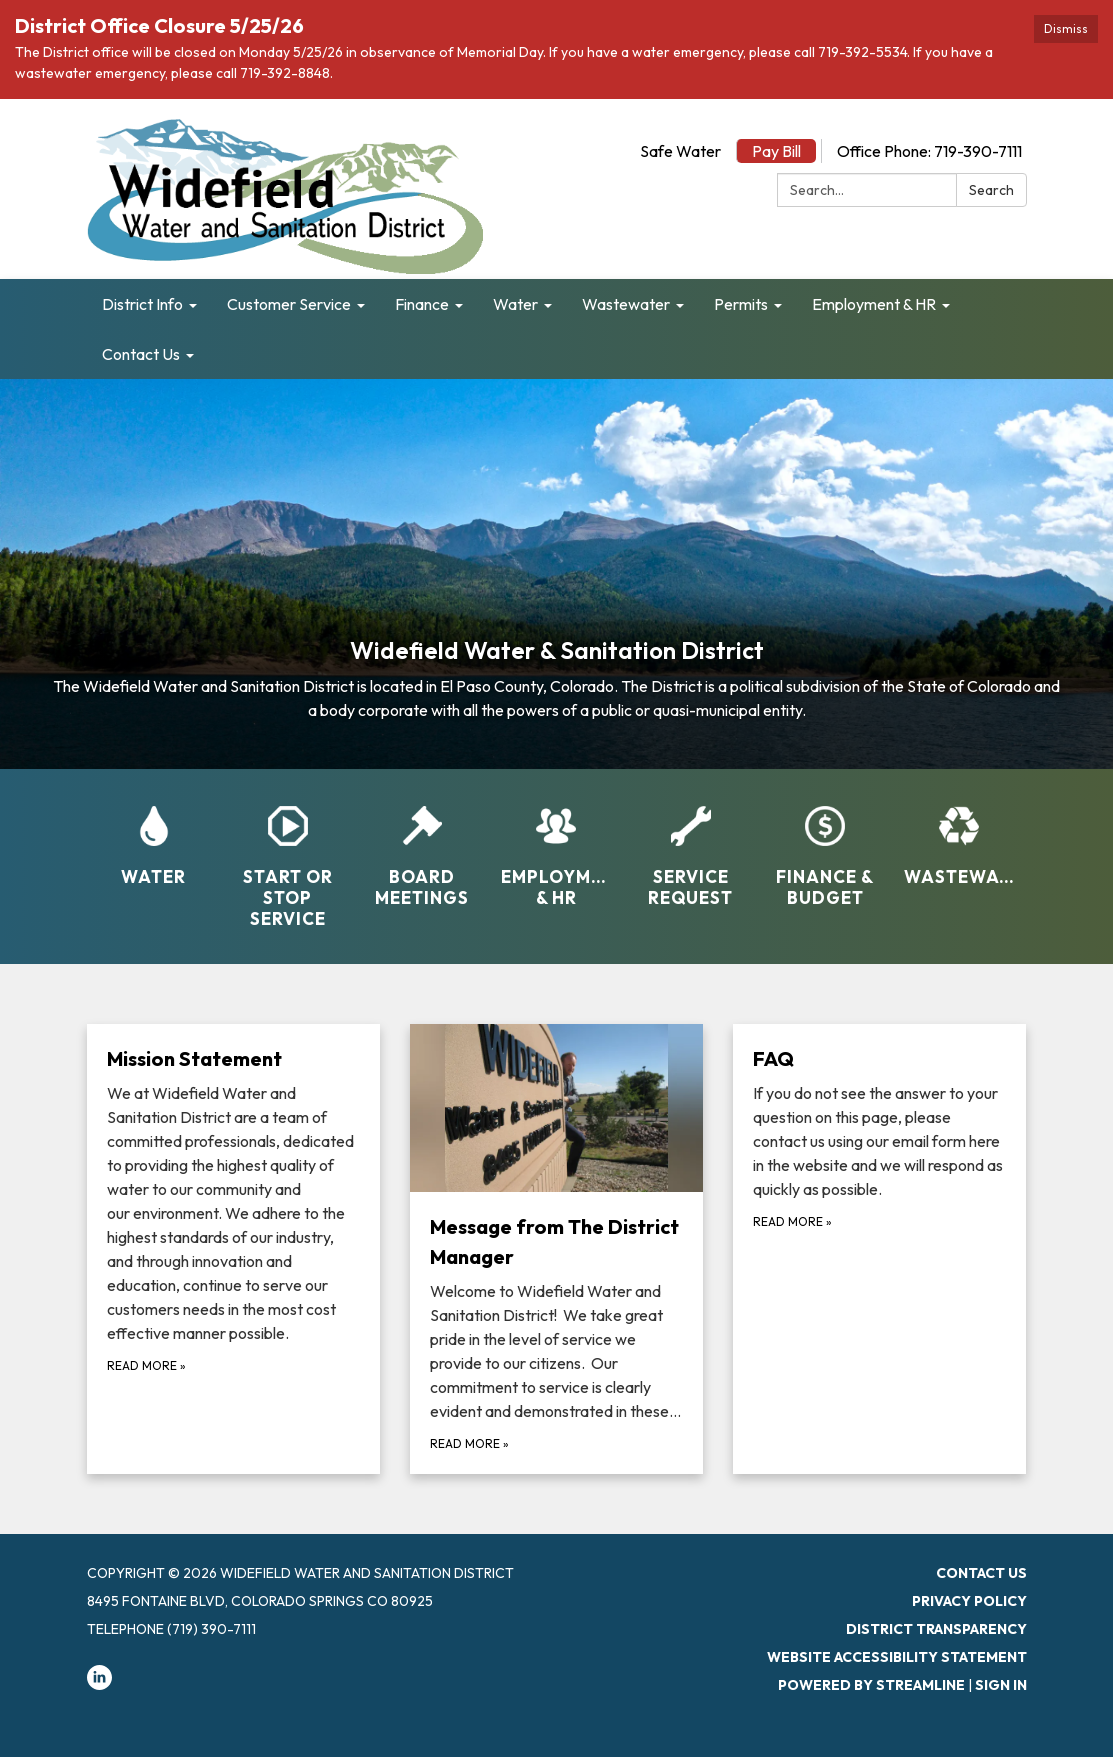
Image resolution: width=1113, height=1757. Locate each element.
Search (991, 190)
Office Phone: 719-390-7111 (929, 151)
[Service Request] (691, 844)
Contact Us (981, 1573)
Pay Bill (776, 151)
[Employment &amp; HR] (556, 844)
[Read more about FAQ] (879, 1248)
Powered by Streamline (871, 1685)
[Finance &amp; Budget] (825, 844)
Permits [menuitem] (741, 304)
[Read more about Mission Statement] (233, 1248)
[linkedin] (99, 1685)
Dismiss (1066, 28)
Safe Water (680, 151)
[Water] (154, 833)
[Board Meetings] (422, 844)
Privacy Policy (969, 1601)
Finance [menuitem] (422, 304)
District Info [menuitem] (142, 304)
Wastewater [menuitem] (626, 304)
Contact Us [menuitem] (141, 354)
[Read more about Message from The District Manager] (556, 1248)
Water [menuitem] (515, 304)
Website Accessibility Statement (897, 1657)
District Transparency (936, 1629)
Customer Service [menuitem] (289, 304)
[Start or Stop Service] (288, 854)
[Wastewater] (959, 833)
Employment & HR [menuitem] (874, 304)
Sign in (1001, 1685)
